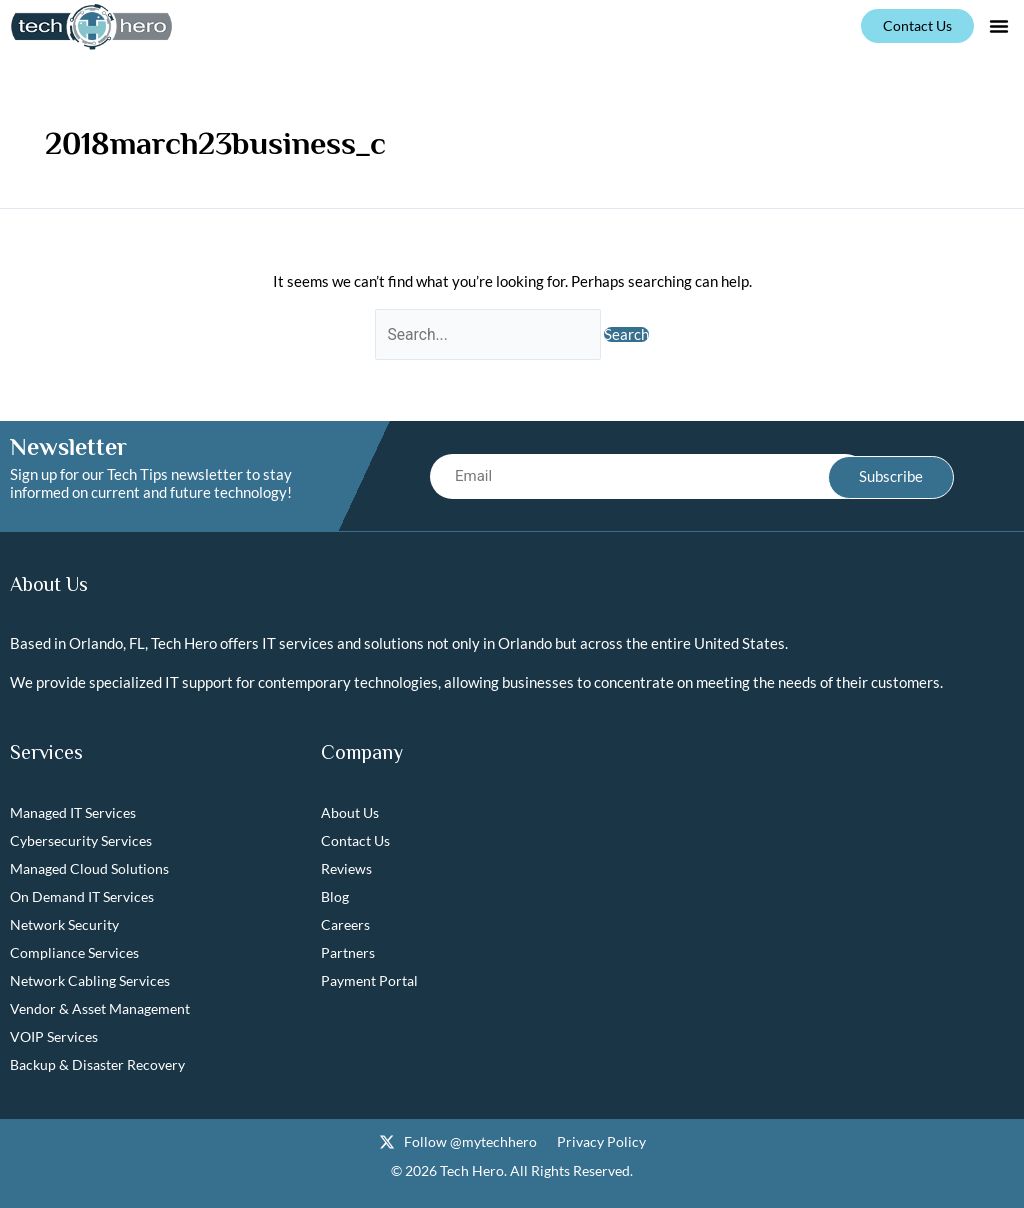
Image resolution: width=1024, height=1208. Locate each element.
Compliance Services (74, 953)
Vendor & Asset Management (100, 1009)
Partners (348, 953)
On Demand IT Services (82, 897)
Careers (345, 925)
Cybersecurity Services (81, 841)
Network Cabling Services (90, 981)
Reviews (346, 869)
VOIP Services (54, 1037)
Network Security (64, 925)
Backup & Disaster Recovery (97, 1065)
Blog (335, 897)
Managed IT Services (73, 813)
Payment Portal (369, 981)
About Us (350, 813)
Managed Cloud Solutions (89, 869)
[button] (999, 26)
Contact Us (355, 841)
